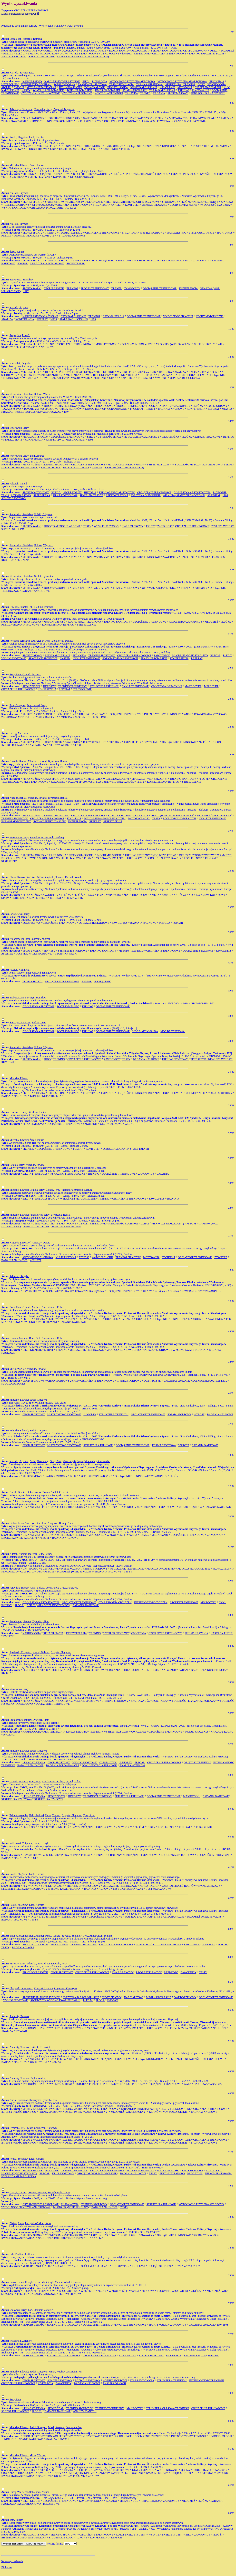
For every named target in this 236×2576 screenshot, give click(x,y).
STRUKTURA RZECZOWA (16, 1799)
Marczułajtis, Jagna (73, 1461)
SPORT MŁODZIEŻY (34, 855)
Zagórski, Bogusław (64, 109)
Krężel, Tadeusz (41, 1652)
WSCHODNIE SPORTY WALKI (40, 2028)
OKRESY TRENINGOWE (192, 375)
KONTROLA (159, 1700)
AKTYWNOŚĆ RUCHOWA (37, 1257)
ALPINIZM (213, 495)
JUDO (47, 405)
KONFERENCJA (188, 288)
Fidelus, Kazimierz (20, 969)
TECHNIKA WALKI (66, 953)
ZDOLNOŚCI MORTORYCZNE (91, 2266)
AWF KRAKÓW (52, 411)
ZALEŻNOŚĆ (165, 526)
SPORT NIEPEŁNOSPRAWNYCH (41, 1997)
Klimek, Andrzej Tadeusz (23, 1553)
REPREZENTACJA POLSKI (182, 2028)
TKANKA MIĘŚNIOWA (149, 84)
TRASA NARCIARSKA (162, 90)
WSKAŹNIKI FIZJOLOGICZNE (67, 1173)
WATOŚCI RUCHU (102, 1257)
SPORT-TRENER (139, 1148)
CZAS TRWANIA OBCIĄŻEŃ (115, 1602)
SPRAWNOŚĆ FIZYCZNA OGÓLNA (161, 121)
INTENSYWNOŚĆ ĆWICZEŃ (150, 1602)
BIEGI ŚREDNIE (82, 174)
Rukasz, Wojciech (43, 394)
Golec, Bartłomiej (39, 1461)
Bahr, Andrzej (37, 455)
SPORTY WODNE (32, 2108)
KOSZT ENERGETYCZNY (131, 2534)
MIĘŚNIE (124, 2500)
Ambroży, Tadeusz (19, 938)
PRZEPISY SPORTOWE (102, 2084)
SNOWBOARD (103, 1476)
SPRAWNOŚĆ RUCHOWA (123, 1223)
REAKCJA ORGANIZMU (176, 260)
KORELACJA (35, 207)
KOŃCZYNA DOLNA (188, 894)
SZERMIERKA (41, 495)
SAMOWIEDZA (37, 745)
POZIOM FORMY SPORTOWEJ (120, 658)
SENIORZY (211, 201)
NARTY (26, 90)
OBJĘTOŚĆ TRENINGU (130, 1093)
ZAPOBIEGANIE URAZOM (136, 378)
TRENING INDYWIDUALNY (187, 174)
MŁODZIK (172, 587)
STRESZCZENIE (12, 439)
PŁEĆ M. (8, 53)
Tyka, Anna (89, 1935)
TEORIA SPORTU (119, 50)
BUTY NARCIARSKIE (79, 90)
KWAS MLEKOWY (12, 149)
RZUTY (150, 526)
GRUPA (129, 1123)
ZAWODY (167, 894)
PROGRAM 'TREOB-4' (142, 408)
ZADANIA (159, 93)
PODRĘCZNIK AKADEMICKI (208, 93)
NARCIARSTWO (32, 50)
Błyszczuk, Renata (58, 761)
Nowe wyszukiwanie (12, 2561)
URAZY (113, 378)
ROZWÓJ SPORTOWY (87, 2380)
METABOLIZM (10, 84)
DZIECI (214, 50)
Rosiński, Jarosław (19, 640)
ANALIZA (116, 204)
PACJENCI (9, 1636)
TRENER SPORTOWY (136, 742)
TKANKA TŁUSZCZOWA (92, 84)
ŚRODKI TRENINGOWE (136, 53)
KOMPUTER (60, 176)
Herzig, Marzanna (19, 733)
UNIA (53, 149)
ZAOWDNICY (124, 1827)
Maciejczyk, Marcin (52, 2282)
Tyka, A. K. (89, 1815)
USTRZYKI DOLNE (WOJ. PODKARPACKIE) (83, 56)
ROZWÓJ (88, 742)
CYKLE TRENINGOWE (84, 53)
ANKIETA (35, 1260)
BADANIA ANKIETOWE (35, 590)
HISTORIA (53, 118)
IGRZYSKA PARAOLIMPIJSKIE (81, 1997)
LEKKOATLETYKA (81, 372)
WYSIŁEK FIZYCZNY (38, 176)
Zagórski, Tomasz (54, 877)
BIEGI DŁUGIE (31, 2500)
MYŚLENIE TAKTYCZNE (41, 87)
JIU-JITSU (49, 950)
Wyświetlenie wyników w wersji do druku (61, 25)
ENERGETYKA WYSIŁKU (36, 84)
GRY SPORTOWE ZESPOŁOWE (40, 1291)
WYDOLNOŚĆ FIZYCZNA (214, 204)
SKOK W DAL (56, 2408)
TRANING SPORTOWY (131, 2084)
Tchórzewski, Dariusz (61, 640)
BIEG (189, 2534)
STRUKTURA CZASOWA (48, 1799)
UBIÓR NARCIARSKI (107, 90)
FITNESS (84, 1257)
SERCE (91, 436)
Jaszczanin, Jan (74, 2371)
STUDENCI (189, 1093)
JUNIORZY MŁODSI (220, 2436)
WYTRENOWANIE (195, 121)
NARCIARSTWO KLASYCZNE (62, 81)
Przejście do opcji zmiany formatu (19, 25)
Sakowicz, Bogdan (19, 1276)
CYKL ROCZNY (110, 53)
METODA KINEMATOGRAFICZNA (38, 717)
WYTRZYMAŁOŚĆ (68, 1006)
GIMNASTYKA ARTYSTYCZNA (192, 492)
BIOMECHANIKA (117, 87)
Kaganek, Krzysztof (20, 1242)
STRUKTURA (173, 84)
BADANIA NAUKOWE (41, 56)
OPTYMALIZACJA (43, 204)
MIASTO (227, 408)
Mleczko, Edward (19, 165)
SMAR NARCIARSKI (134, 90)
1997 (26, 291)
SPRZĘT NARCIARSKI (208, 87)
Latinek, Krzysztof (40, 2047)
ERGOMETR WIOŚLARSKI (172, 2290)
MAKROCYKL (193, 686)
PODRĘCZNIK (102, 981)
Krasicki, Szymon (19, 72)
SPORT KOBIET (72, 492)
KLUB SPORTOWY (37, 149)
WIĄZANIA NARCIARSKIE (48, 90)
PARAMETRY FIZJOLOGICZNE (125, 2473)
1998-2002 (112, 2000)
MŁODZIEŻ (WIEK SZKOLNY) (173, 344)
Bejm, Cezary (45, 1553)
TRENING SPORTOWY (16, 204)
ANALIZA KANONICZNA (66, 1226)
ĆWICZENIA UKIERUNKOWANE (40, 93)
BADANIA (163, 1173)
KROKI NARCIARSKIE (143, 87)
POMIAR (23, 263)
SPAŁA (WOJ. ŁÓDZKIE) (73, 319)
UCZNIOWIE (75, 778)
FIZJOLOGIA (99, 81)
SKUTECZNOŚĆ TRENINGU (151, 174)
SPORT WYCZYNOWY (146, 201)
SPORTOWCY (170, 201)
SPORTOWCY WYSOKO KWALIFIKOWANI (32, 1322)
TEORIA (132, 375)
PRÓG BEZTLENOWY (149, 1972)
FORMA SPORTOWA (96, 858)
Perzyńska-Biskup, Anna (60, 1523)
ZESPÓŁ (203, 742)
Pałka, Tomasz (52, 1815)
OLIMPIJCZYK (152, 1380)
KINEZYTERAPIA (76, 1633)
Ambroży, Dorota (41, 1242)
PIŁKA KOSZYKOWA (65, 495)
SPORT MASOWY (177, 93)
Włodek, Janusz (72, 2282)
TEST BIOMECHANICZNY (128, 1888)
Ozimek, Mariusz (31, 674)
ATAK (22, 121)
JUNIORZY (227, 201)
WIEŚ (53, 319)
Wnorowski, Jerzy (19, 427)
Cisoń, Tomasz (17, 877)
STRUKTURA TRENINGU (104, 686)
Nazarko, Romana (32, 38)
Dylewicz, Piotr (40, 1621)
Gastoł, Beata (17, 2282)
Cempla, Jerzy (17, 1164)
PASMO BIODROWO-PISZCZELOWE (38, 2503)
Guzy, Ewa (55, 1461)
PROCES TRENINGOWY (87, 121)
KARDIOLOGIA (31, 1633)
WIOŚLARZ (197, 2290)
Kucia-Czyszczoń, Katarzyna (25, 2100)
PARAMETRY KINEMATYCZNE (139, 2108)
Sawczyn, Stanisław (35, 997)
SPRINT (48, 1349)
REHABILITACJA (53, 1633)
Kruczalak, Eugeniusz (21, 363)
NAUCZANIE (167, 87)
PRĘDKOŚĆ (171, 1972)
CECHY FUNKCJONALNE (175, 2108)
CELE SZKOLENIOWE (181, 2059)
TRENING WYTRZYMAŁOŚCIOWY (102, 557)
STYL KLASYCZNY (52, 1885)
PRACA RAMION (149, 1885)
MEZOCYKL (211, 686)
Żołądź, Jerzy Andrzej (57, 1189)
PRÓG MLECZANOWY (86, 2475)
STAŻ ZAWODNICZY (142, 2380)
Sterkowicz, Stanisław (21, 279)
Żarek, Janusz (37, 165)
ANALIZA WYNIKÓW (132, 1765)
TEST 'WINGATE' (51, 467)
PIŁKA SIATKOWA (33, 118)
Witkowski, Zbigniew (21, 1843)
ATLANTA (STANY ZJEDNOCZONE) (184, 495)
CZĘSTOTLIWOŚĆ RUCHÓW (179, 1885)
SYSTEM (65, 658)
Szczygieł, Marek (40, 640)
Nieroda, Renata (18, 761)
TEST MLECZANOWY (216, 146)
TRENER (145, 93)
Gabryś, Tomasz (18, 2192)
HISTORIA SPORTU (56, 372)
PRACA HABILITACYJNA (61, 207)
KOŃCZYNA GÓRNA (167, 1291)
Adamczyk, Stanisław (21, 109)
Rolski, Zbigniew (19, 137)
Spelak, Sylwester (43, 576)
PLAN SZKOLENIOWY (126, 587)
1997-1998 (222, 2324)
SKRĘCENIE (19, 897)
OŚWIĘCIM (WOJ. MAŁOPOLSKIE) (79, 149)
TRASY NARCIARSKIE (154, 658)
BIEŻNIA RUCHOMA (13, 2537)
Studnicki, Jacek (59, 1492)
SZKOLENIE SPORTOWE (42, 658)
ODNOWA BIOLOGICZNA (185, 378)
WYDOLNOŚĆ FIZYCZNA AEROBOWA (132, 81)
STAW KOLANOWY (214, 894)
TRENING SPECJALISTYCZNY (207, 53)
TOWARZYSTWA (11, 408)
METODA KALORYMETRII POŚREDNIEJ (84, 717)
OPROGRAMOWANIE (82, 176)
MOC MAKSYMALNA (145, 1031)
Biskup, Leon (17, 997)
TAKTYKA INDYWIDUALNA (201, 118)
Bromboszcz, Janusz (20, 1621)
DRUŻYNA (30, 858)
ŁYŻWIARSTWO (21, 495)
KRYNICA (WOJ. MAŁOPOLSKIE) (65, 439)
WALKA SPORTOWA (196, 2084)
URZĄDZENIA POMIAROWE (47, 263)
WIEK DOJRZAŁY (204, 344)
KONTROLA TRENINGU (109, 93)
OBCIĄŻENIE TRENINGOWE (169, 53)
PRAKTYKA (72, 557)
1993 (93, 319)
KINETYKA (58, 2473)
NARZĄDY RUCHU (222, 1633)
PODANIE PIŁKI (154, 118)
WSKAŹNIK (174, 858)
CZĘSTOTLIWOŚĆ (31, 1571)
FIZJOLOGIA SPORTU (57, 260)
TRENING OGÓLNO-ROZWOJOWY (48, 53)
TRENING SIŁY (77, 1319)
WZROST (199, 1414)
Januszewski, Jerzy (37, 705)
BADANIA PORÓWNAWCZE (62, 1765)
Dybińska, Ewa (49, 2100)
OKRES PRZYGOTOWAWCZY (196, 855)
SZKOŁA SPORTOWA (163, 50)
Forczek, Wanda (73, 877)
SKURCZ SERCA (13, 176)
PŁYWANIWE (30, 1885)
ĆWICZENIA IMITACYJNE (166, 686)
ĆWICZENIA (28, 378)
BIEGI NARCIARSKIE (93, 50)
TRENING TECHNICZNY (72, 686)
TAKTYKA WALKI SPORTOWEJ (33, 953)
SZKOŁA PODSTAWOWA (192, 50)
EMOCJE (19, 87)
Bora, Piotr (15, 674)
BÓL (135, 2500)
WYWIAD (21, 2031)
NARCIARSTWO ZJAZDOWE (61, 50)
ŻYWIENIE (161, 378)
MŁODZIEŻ (228, 50)
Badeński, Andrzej (40, 938)
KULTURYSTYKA (66, 1257)
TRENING (189, 84)
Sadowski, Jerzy (18, 2310)
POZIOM (203, 557)
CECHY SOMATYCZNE (183, 204)
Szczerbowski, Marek (59, 2192)
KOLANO (111, 2500)
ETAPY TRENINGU (143, 2470)
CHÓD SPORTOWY (33, 1380)
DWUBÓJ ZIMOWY (56, 1476)
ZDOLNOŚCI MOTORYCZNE (136, 344)
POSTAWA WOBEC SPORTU (65, 745)
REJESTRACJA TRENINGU (98, 1093)
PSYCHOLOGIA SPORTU (47, 742)
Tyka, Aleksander (19, 1815)
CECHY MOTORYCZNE (210, 316)
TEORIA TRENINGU (71, 232)
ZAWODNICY (110, 149)
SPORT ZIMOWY (55, 201)
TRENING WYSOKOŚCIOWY (83, 1885)
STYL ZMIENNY (48, 1916)
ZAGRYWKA (174, 118)
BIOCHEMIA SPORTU (109, 855)
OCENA (185, 2470)
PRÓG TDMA (195, 2173)
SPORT (129, 174)
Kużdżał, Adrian (35, 877)
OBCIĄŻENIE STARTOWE (94, 922)
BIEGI (85, 81)
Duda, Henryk (41, 1843)
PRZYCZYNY (105, 894)
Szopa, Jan (15, 335)
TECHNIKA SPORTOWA (140, 2170)
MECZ (155, 894)
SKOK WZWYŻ (31, 686)
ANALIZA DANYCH (114, 2383)
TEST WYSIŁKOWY (70, 2293)
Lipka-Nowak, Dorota (38, 1492)
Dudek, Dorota (17, 1492)
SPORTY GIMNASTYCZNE (38, 2235)
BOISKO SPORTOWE (130, 118)
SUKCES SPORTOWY (13, 498)
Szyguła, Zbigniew (61, 1652)
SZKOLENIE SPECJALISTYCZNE (91, 587)
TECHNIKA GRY (70, 118)
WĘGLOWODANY (64, 84)
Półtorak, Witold (18, 483)
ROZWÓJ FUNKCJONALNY (49, 821)
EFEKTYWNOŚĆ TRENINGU (104, 1507)
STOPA (5, 897)
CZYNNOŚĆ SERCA (109, 436)
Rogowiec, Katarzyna (65, 1988)
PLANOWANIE (200, 90)
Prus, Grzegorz (17, 705)
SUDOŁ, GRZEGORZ (13, 1383)
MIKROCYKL (132, 1507)
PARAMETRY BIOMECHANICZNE (164, 1916)
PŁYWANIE (29, 146)
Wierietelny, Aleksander (97, 1461)
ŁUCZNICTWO (31, 922)
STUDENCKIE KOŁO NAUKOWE (68, 2537)
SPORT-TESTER (76, 263)
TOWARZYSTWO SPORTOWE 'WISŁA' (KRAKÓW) (53, 408)
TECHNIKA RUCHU (70, 87)
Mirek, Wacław (18, 1368)
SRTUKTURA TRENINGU (129, 1796)
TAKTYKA (131, 93)
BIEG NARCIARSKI (81, 1476)
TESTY (197, 146)
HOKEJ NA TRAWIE (91, 495)
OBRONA (34, 121)
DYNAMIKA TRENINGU (135, 1319)
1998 (90, 439)
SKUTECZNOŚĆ (140, 1700)
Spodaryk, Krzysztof (20, 1652)
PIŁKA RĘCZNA (31, 621)
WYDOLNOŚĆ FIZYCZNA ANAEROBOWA (182, 81)
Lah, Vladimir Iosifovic (40, 607)
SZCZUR (171, 1670)
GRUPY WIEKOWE (111, 1123)
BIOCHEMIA (216, 81)
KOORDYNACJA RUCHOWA (84, 621)
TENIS (5, 495)
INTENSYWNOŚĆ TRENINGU (161, 714)
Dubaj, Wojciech (18, 2492)
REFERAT (42, 319)
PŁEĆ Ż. (20, 53)
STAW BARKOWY (192, 1291)
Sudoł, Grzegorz (38, 1399)
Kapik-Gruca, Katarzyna (65, 1587)
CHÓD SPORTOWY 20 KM (62, 1380)
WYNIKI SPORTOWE (13, 56)
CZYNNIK (150, 372)
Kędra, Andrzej (38, 2078)
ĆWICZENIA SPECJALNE (77, 93)
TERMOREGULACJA (121, 84)
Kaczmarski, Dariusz (81, 1189)
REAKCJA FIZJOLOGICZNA (193, 1568)
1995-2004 (213, 2355)
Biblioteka (6, 2567)
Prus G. (26, 335)
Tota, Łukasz (16, 2519)
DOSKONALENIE (94, 87)
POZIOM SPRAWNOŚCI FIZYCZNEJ (89, 781)
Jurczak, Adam (73, 1781)
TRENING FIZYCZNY (137, 855)
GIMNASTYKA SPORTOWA (38, 1006)
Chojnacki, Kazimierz (21, 1988)
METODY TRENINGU (131, 950)
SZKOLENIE (63, 121)
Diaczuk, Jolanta (18, 607)
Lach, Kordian (36, 137)
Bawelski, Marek (39, 837)
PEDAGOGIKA (139, 50)
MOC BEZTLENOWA (164, 855)
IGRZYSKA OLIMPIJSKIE (146, 495)
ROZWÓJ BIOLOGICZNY (96, 375)
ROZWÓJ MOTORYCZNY (16, 821)
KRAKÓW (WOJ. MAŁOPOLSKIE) (21, 411)
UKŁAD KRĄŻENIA (190, 1507)
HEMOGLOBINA (153, 1670)
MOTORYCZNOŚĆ (106, 344)
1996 (225, 495)
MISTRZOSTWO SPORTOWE (64, 1414)
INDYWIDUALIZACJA (52, 378)
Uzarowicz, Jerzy (43, 109)
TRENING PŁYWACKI (73, 1916)
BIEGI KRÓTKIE (105, 372)
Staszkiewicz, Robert (53, 1307)
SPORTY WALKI (31, 288)
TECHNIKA (165, 372)
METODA (164, 922)
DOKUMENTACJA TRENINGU (210, 1380)
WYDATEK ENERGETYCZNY (165, 2534)
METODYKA (184, 87)
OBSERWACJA (38, 2062)
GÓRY (201, 84)
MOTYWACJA (151, 1257)
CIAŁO (155, 742)
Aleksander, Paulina (38, 2492)
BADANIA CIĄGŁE (23, 1947)
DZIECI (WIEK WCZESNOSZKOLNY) (41, 375)
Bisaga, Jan (15, 38)
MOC (139, 464)
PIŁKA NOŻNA (170, 436)
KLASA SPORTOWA (54, 778)
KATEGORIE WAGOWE (66, 526)
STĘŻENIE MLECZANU (15, 1888)
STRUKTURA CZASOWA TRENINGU (167, 2408)
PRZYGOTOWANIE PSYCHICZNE (87, 378)
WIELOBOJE (64, 1534)
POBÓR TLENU (156, 858)
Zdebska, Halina (37, 1112)
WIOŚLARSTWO (68, 2290)
